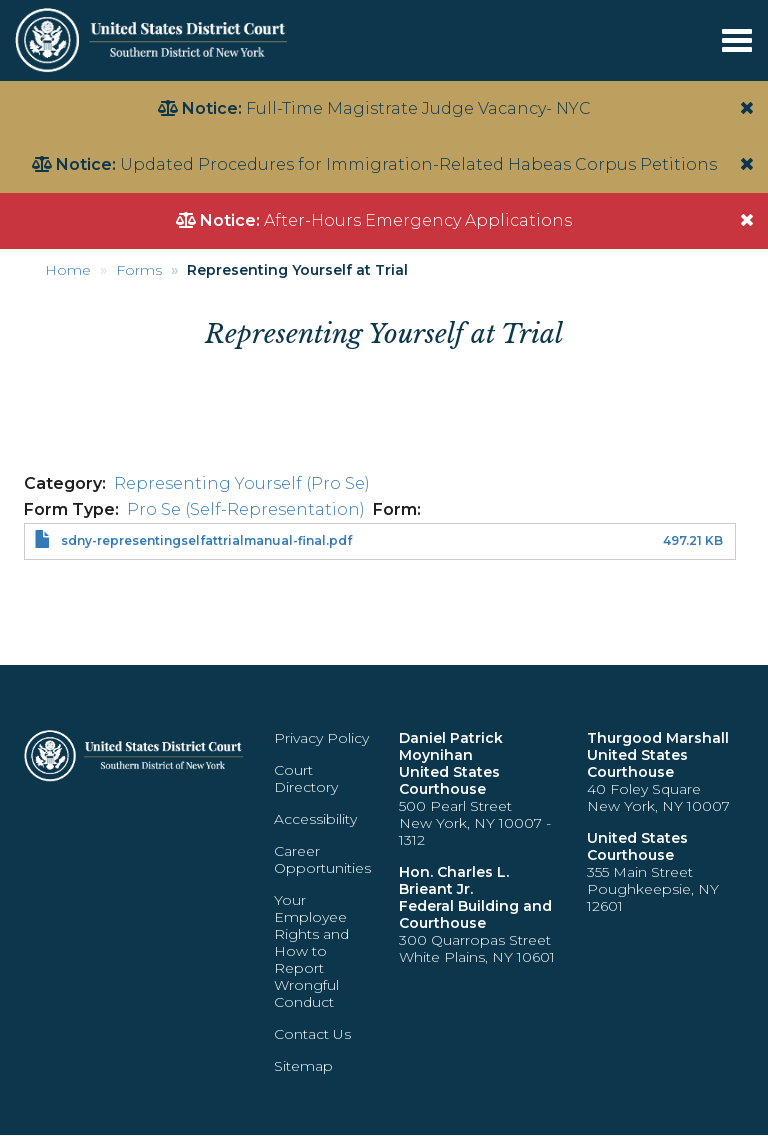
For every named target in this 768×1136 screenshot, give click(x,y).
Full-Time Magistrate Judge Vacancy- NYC (418, 108)
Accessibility (315, 819)
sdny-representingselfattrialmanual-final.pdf (206, 540)
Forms (139, 270)
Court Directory (306, 778)
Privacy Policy (321, 738)
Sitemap (303, 1066)
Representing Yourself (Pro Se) (242, 483)
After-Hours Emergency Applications (418, 220)
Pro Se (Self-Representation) (246, 509)
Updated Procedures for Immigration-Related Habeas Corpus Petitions (418, 164)
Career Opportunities (322, 859)
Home (68, 270)
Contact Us (312, 1034)
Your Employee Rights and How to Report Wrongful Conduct (311, 951)
